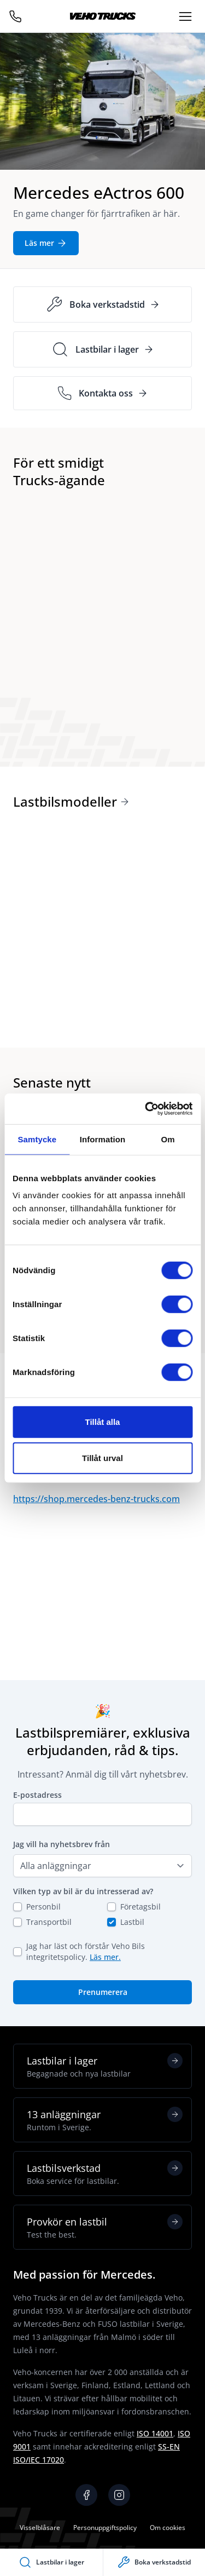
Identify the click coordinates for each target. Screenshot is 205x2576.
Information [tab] (103, 1138)
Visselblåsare (40, 2527)
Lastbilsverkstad (105, 2173)
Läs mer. (105, 1957)
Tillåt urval (102, 1457)
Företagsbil (140, 1906)
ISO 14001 (155, 2433)
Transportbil (49, 1922)
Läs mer (46, 243)
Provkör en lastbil (105, 2227)
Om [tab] (168, 1138)
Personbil (43, 1906)
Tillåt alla (102, 1422)
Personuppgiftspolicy (105, 2527)
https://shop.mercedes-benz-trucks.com (96, 1499)
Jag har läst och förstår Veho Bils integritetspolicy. (85, 1951)
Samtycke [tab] (36, 1138)
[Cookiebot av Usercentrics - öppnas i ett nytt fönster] (145, 1109)
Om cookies (167, 2527)
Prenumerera (102, 1992)
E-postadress (37, 1795)
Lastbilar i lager (105, 2066)
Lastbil (132, 1922)
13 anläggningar (105, 2120)
